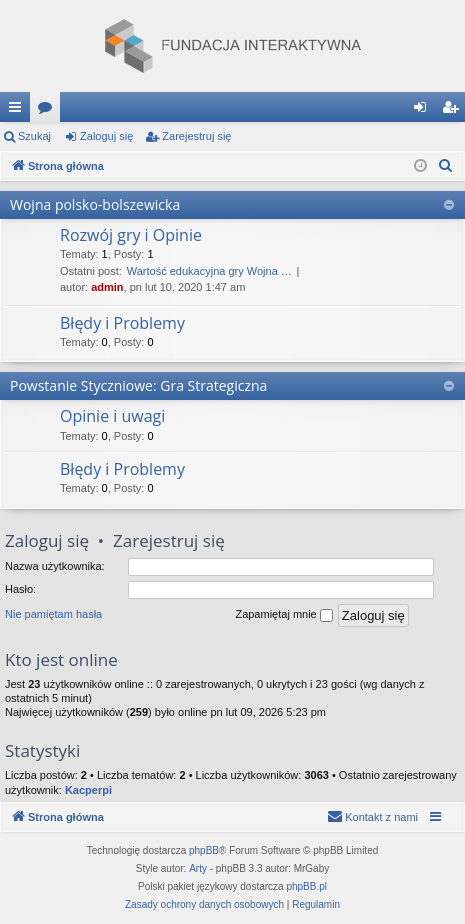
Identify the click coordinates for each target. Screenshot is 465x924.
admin (107, 287)
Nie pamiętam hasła (53, 614)
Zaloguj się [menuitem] (424, 111)
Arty (198, 868)
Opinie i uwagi (112, 416)
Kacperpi (88, 790)
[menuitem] (446, 166)
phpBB (204, 850)
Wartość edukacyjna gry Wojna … (209, 271)
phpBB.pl (306, 886)
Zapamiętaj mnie (283, 615)
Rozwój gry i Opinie (131, 235)
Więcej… (19, 111)
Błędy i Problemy (122, 323)
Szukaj (34, 136)
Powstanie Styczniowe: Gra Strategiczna (138, 385)
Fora (49, 111)
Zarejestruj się (196, 136)
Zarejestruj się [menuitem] (454, 111)
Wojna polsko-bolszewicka (95, 204)
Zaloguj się (106, 136)
